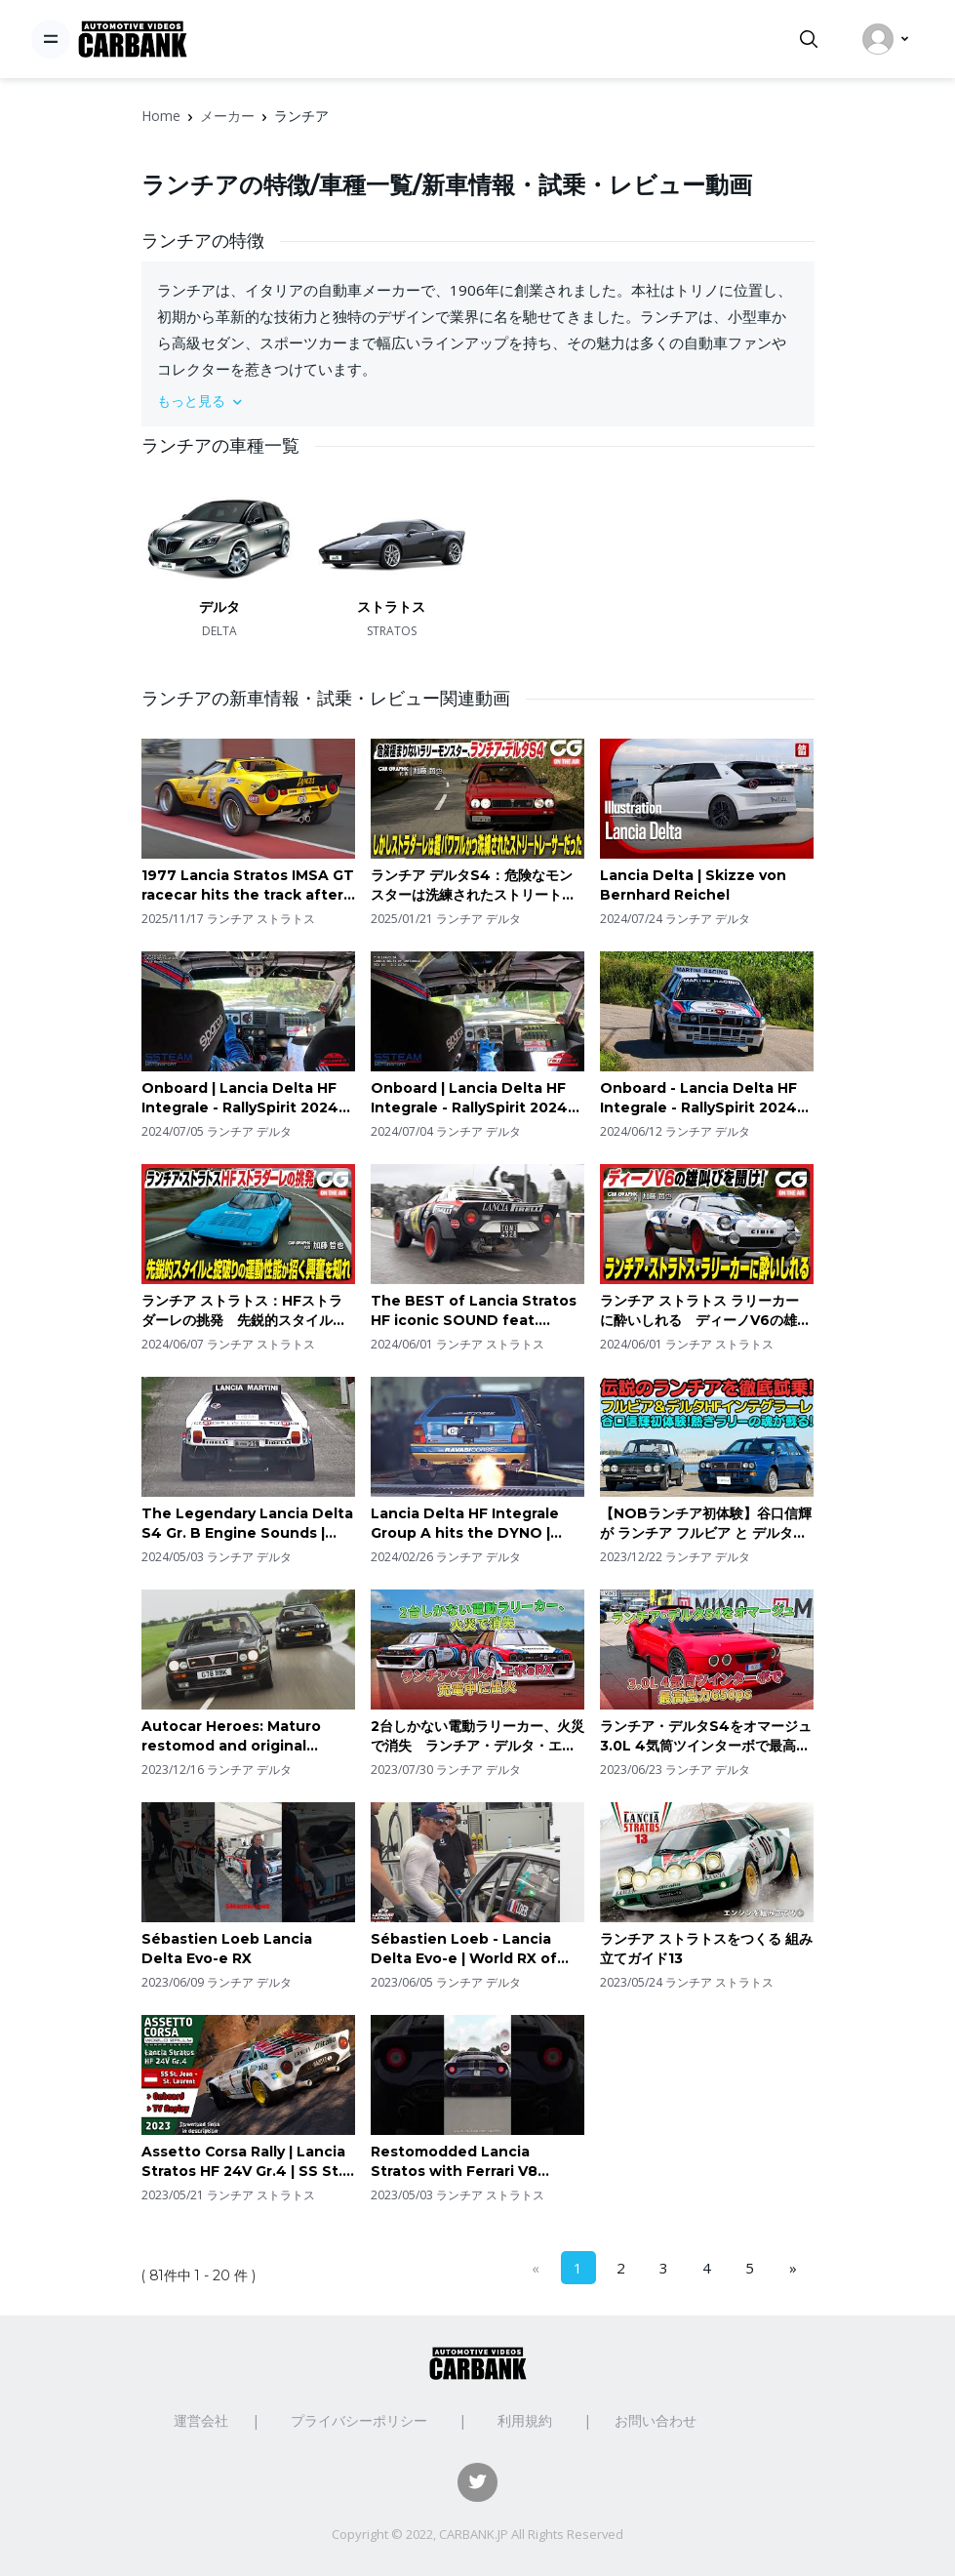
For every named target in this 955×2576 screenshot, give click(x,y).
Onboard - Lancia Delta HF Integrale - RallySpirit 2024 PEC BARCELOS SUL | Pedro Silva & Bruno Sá (701, 1098)
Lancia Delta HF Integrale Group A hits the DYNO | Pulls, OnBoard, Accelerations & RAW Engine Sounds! (477, 1524)
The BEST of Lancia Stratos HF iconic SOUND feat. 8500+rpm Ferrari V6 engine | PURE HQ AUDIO (474, 1311)
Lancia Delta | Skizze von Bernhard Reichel (693, 885)
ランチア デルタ (478, 918)
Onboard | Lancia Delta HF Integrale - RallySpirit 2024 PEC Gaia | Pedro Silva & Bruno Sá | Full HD (469, 1098)
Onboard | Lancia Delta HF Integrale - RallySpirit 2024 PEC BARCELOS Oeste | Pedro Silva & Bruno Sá (239, 1098)
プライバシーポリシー (359, 2420)
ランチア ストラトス (261, 918)
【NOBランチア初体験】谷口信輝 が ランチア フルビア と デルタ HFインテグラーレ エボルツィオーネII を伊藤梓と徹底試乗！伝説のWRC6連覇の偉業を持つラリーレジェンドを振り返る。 (706, 1524)
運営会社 (201, 2420)
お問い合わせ (655, 2420)
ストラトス (391, 607)
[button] (478, 400)
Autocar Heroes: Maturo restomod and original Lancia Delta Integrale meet (245, 1736)
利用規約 (524, 2420)
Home (160, 115)
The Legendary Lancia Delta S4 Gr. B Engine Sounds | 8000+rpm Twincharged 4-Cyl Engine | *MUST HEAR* (247, 1524)
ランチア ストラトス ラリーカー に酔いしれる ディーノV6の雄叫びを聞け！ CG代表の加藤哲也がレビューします (705, 1311)
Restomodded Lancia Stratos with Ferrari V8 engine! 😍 (454, 2162)
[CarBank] (132, 39)
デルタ (219, 607)
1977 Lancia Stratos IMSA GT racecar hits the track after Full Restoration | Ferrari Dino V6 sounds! (247, 885)
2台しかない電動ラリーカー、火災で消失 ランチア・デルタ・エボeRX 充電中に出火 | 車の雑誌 (477, 1736)
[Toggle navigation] (50, 39)
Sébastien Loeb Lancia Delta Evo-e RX (226, 1948)
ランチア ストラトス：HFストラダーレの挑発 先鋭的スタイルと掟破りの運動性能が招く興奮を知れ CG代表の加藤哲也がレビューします (247, 1311)
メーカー (227, 115)
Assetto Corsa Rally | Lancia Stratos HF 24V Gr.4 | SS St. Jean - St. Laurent (243, 2162)
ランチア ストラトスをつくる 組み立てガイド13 (706, 1948)
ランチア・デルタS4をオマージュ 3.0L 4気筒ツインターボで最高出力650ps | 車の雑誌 (707, 1736)
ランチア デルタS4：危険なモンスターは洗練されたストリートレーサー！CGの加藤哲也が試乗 (473, 885)
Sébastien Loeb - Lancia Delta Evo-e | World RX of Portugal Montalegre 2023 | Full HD (472, 1949)
